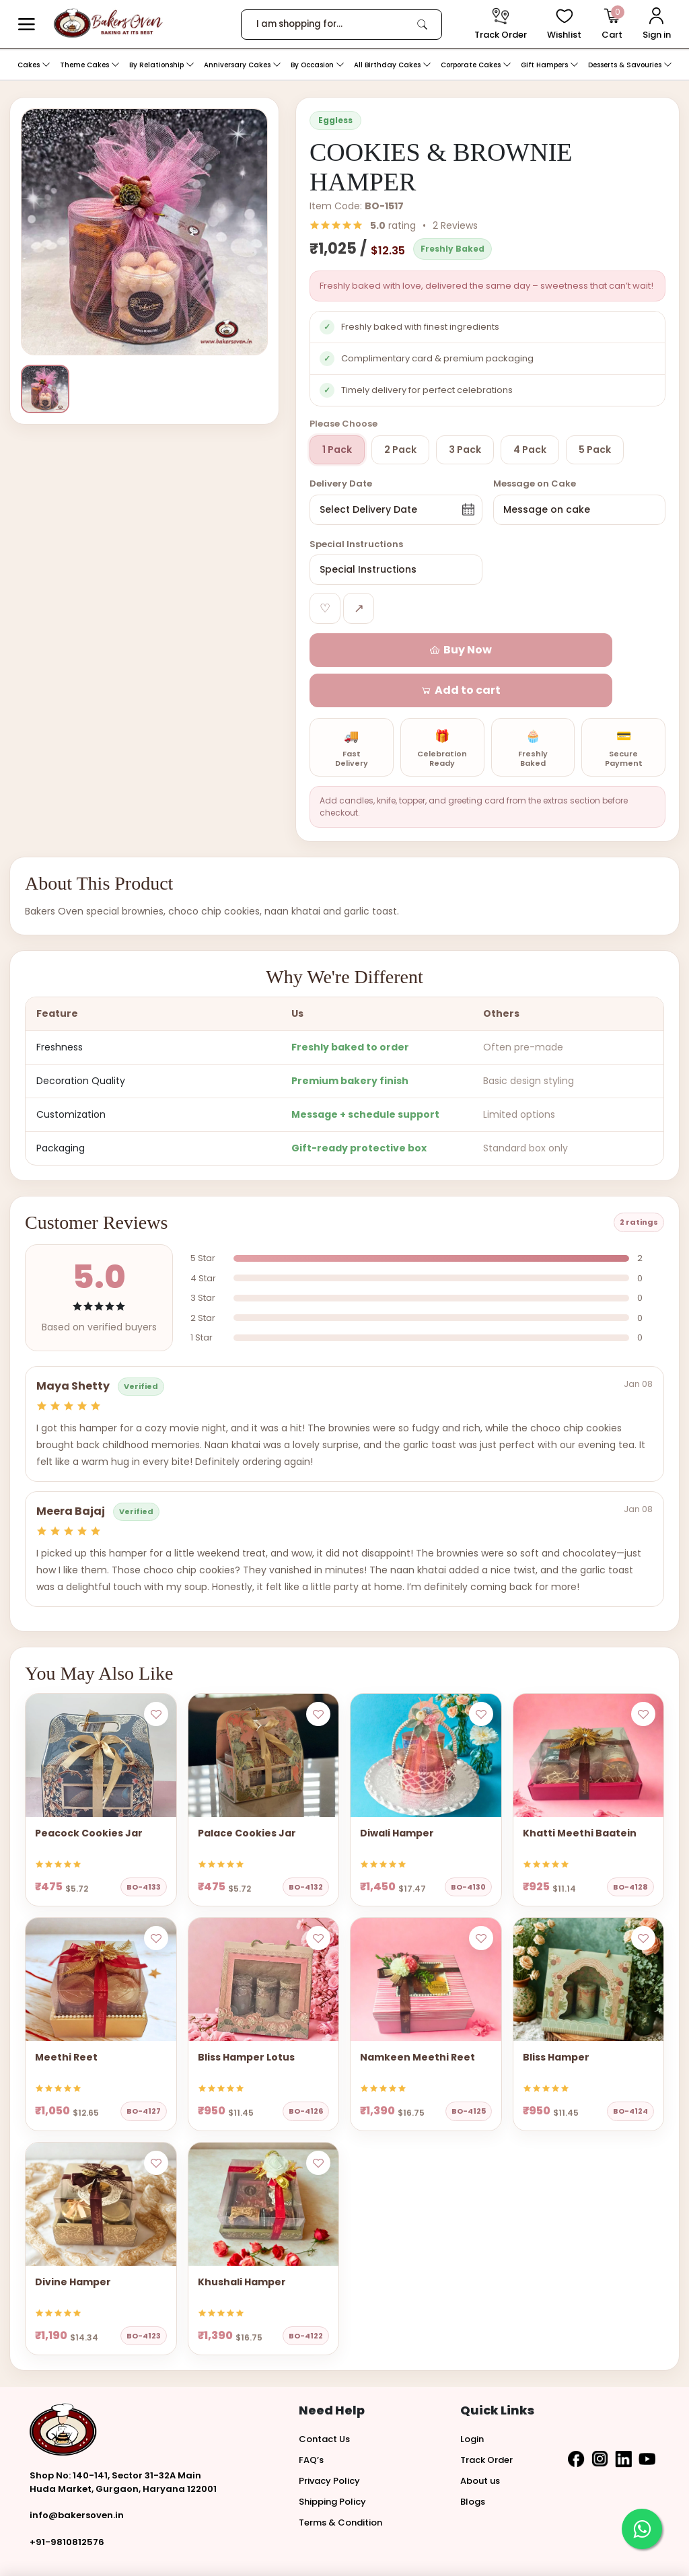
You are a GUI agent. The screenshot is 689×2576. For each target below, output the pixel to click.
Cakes (33, 65)
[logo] (108, 23)
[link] (422, 24)
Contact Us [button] (324, 2398)
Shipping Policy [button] (332, 2461)
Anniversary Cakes (242, 65)
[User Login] (657, 24)
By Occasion (317, 65)
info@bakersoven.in (77, 2475)
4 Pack (529, 449)
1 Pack (337, 449)
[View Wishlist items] (564, 24)
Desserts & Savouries (630, 65)
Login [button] (472, 2398)
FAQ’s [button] (311, 2419)
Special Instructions (356, 544)
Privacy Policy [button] (329, 2440)
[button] (26, 24)
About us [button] (480, 2440)
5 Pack (595, 449)
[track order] (500, 24)
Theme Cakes (90, 65)
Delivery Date (341, 483)
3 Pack (465, 449)
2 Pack (400, 449)
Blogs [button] (472, 2461)
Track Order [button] (486, 2419)
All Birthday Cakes (392, 65)
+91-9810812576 (67, 2501)
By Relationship (161, 65)
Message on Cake (534, 483)
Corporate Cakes (476, 65)
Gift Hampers (550, 65)
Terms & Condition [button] (340, 2482)
